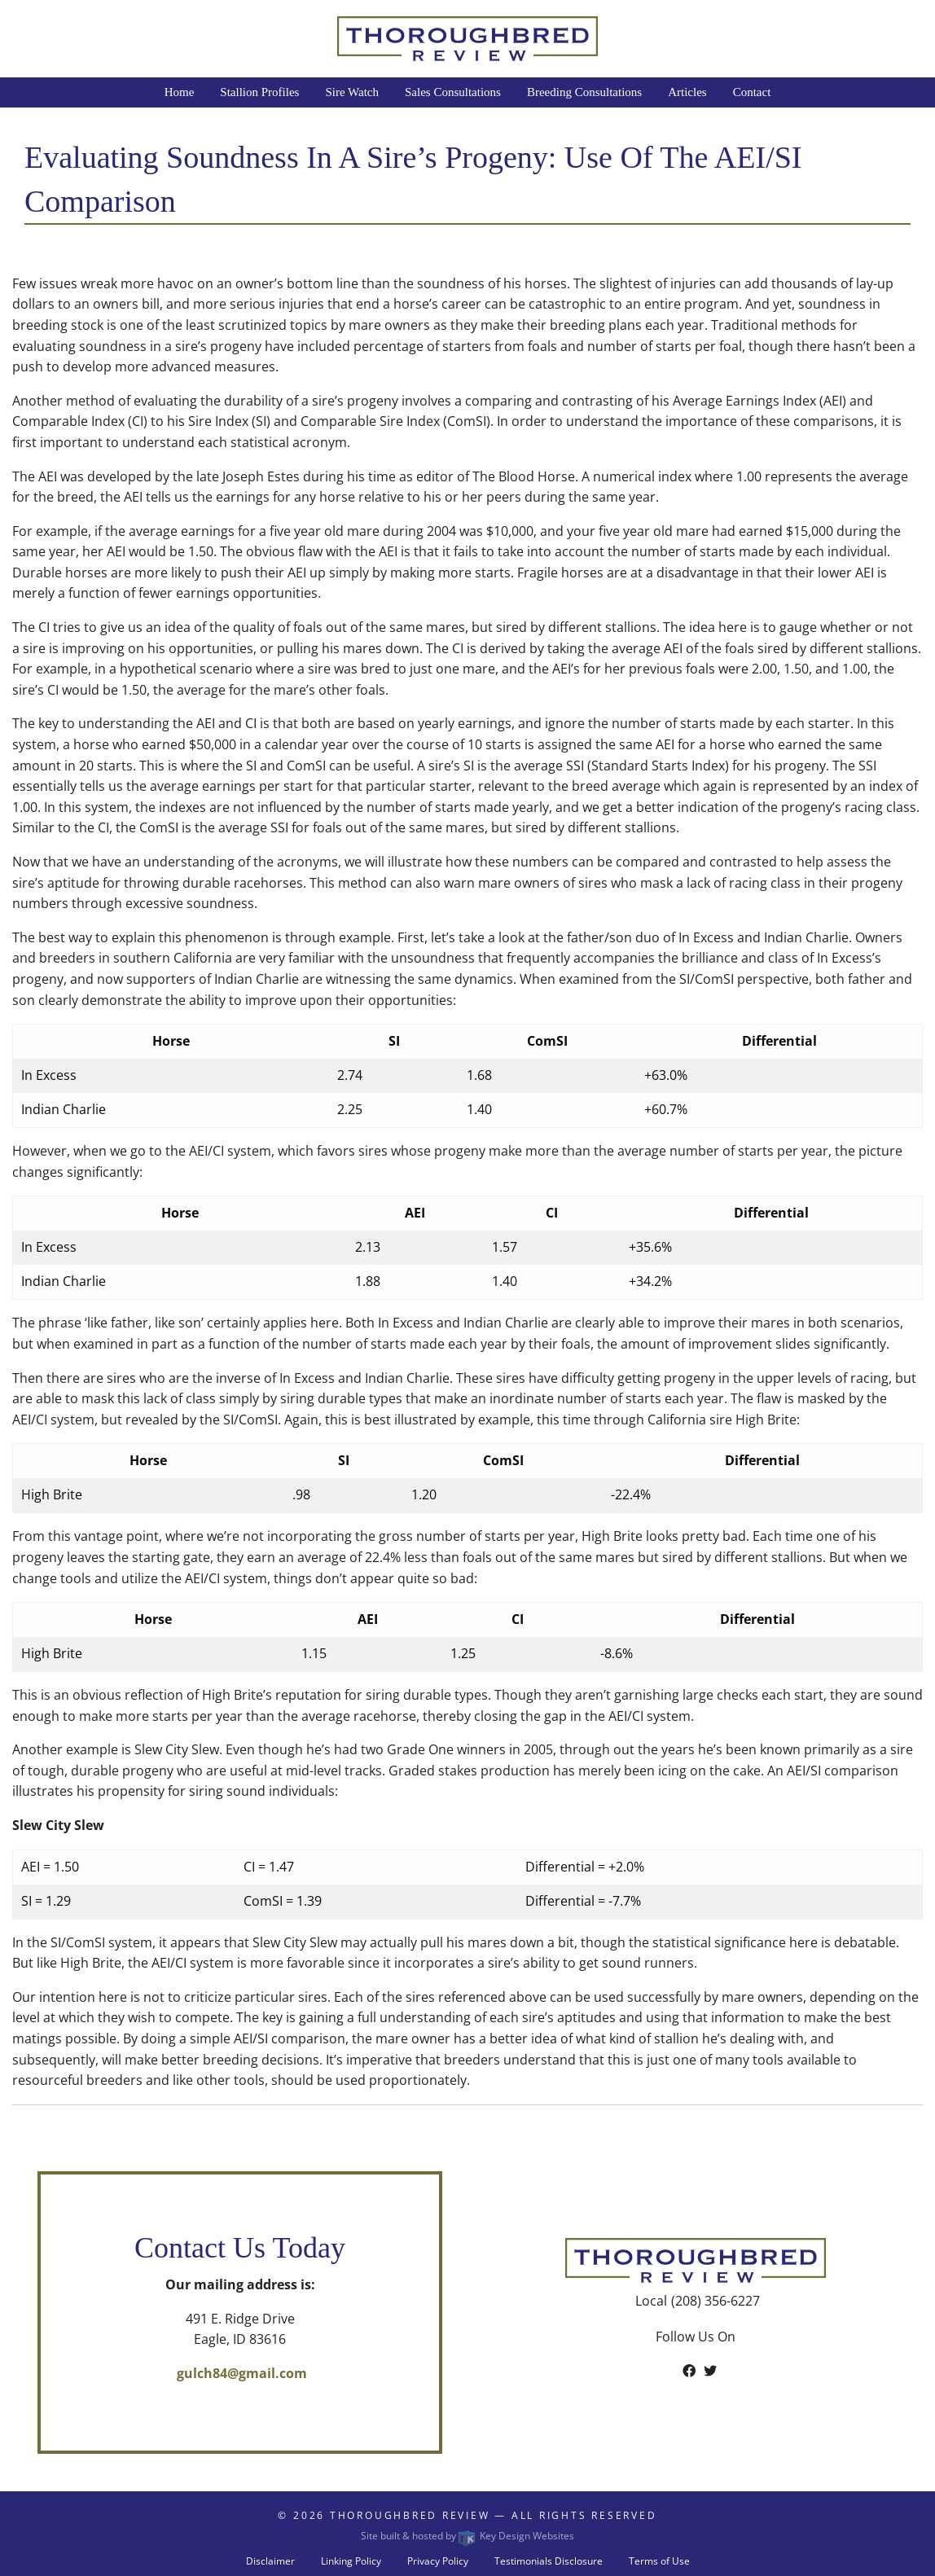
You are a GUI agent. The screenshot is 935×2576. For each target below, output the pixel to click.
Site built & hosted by (467, 2536)
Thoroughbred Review (410, 2515)
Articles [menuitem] (687, 92)
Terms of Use (659, 2561)
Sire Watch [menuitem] (352, 92)
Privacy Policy (437, 2561)
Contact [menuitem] (752, 92)
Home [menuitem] (180, 92)
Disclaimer (270, 2561)
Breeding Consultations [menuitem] (584, 92)
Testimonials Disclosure (548, 2561)
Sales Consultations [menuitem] (453, 92)
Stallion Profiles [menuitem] (259, 92)
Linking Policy (351, 2561)
